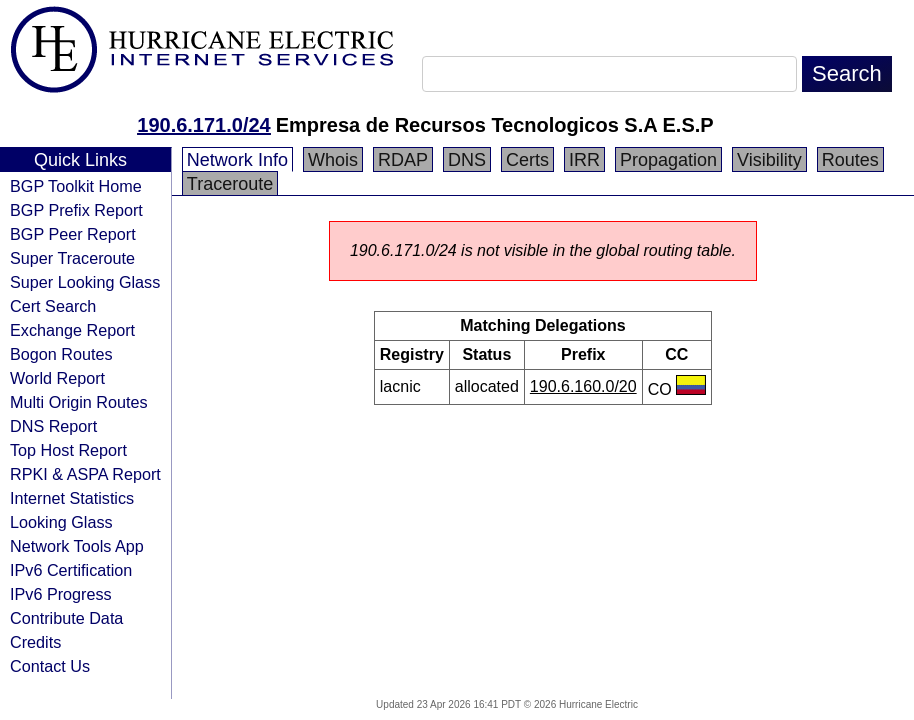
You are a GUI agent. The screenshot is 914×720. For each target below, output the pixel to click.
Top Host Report (68, 450)
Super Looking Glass (85, 282)
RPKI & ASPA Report (85, 474)
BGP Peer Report (73, 234)
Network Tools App (77, 546)
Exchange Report (72, 330)
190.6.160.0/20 (583, 386)
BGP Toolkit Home (76, 186)
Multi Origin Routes (79, 402)
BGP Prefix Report (76, 210)
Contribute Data (66, 618)
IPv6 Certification (71, 570)
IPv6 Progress (61, 594)
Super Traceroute (72, 258)
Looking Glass (61, 522)
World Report (57, 378)
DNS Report (53, 426)
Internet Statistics (72, 498)
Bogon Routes (61, 354)
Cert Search (53, 306)
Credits (35, 642)
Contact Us (50, 666)
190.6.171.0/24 (203, 125)
